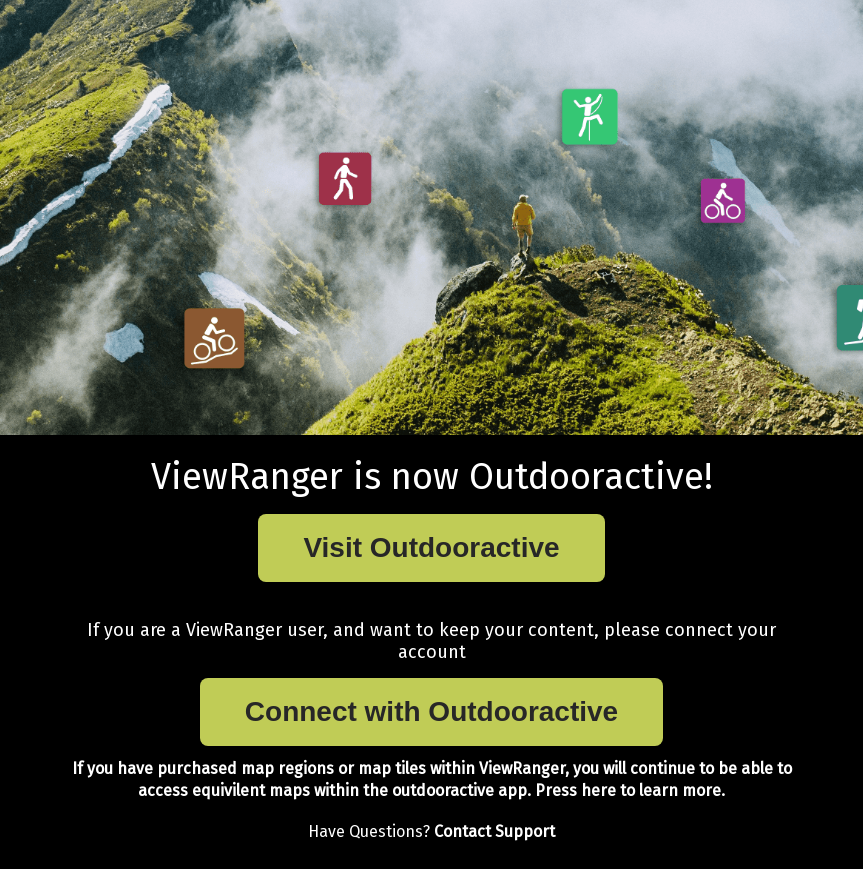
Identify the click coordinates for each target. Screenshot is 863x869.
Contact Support (494, 831)
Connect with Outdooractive (431, 711)
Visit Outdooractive (431, 547)
